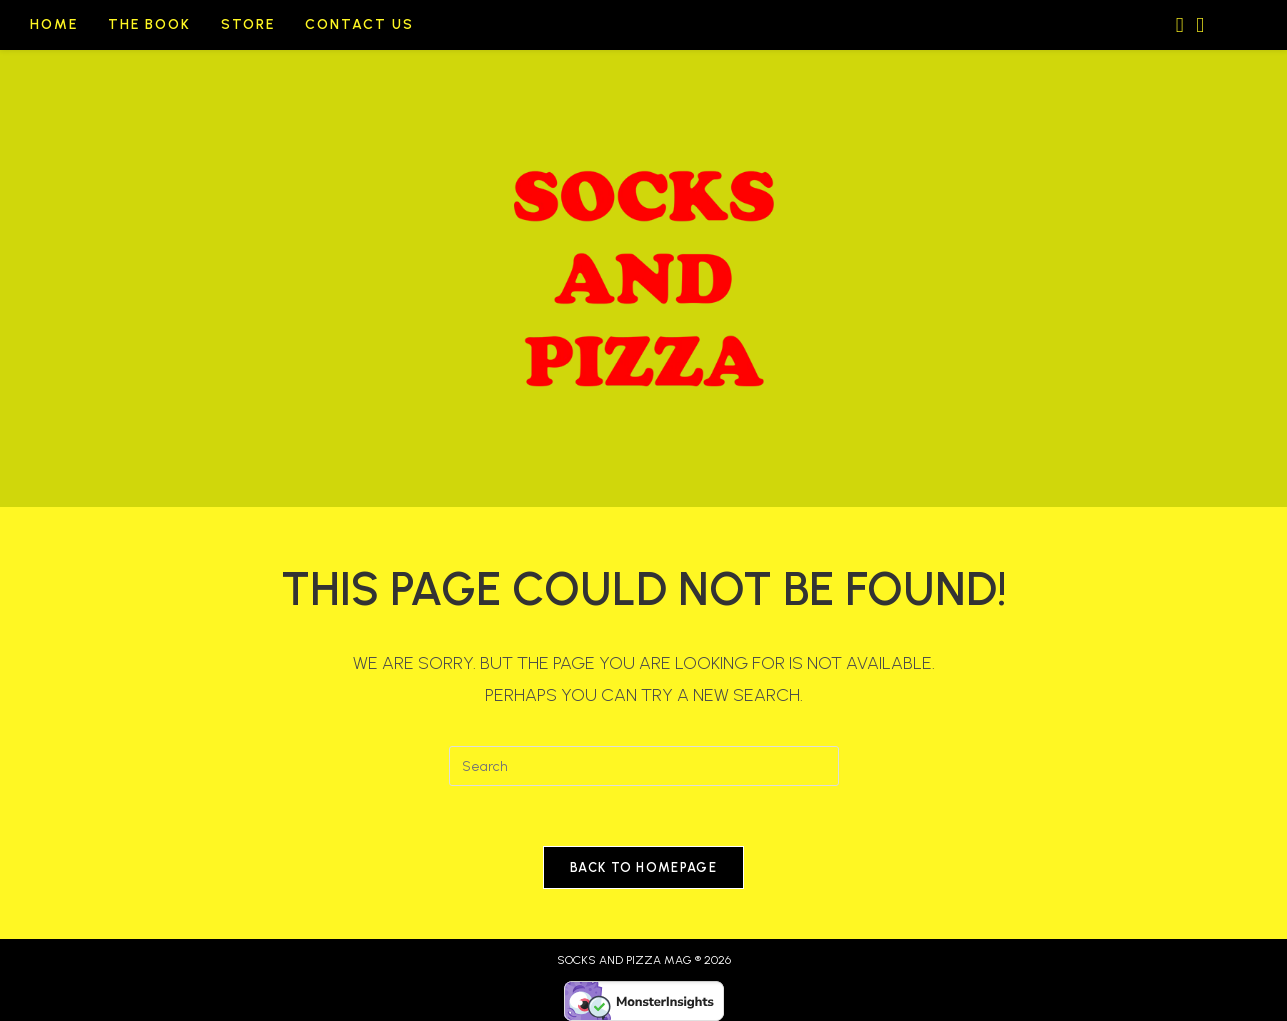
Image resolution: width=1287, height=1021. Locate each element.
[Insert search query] (644, 766)
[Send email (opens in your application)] (1194, 22)
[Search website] (1236, 26)
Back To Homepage (643, 867)
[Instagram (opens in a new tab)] (1174, 22)
